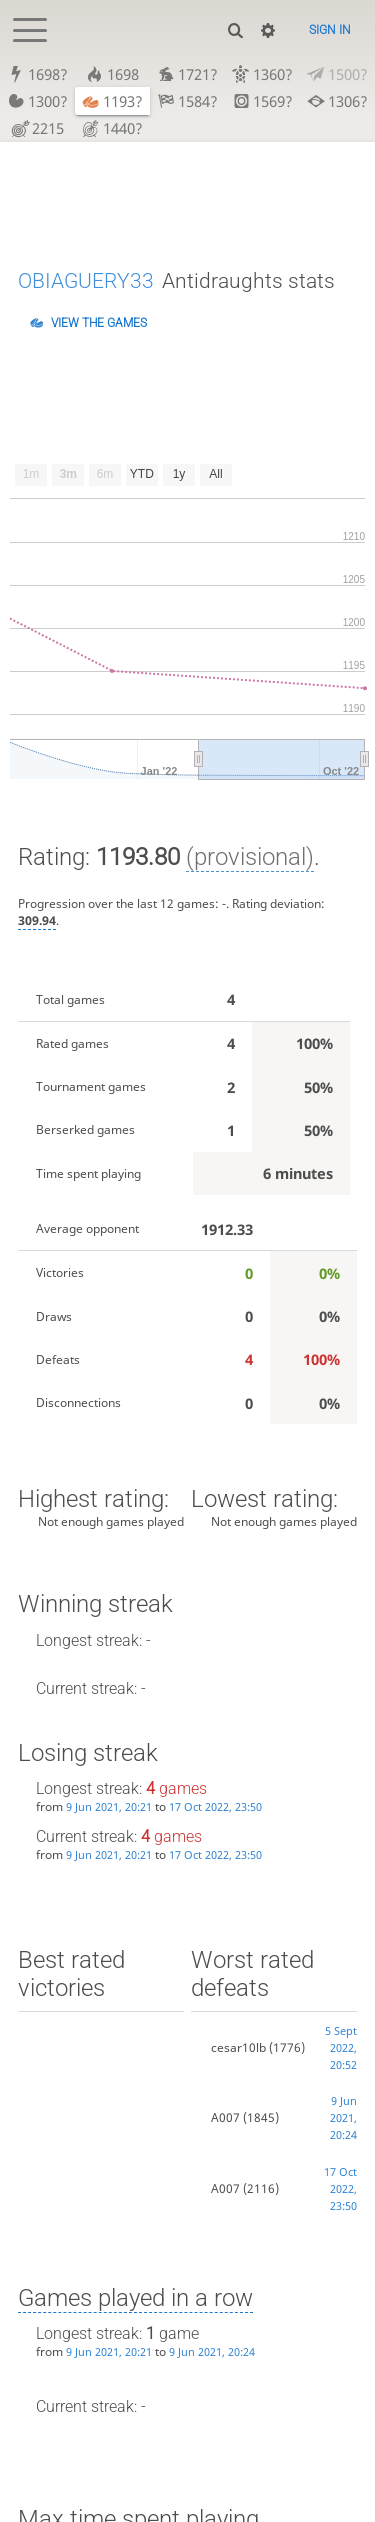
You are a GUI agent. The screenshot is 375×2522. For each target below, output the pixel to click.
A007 (225, 2117)
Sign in (330, 30)
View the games (99, 323)
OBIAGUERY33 (86, 280)
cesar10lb (238, 2047)
